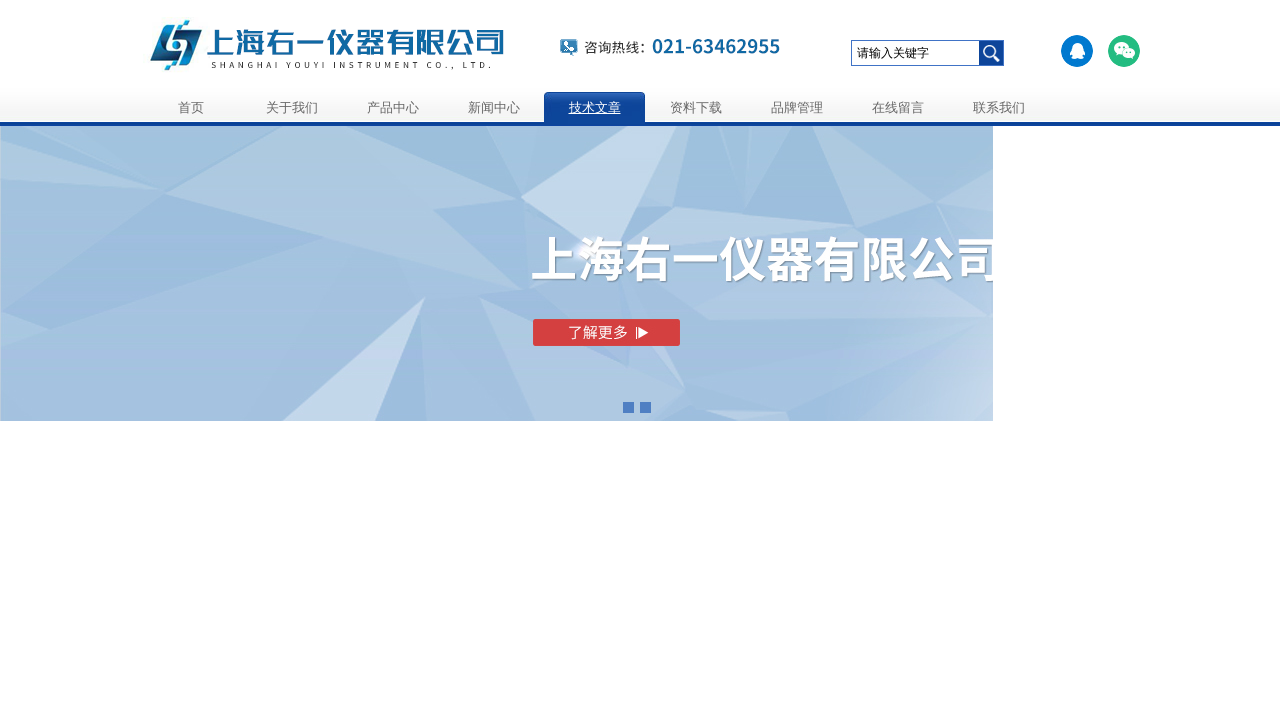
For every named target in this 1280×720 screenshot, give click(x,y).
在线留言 (898, 107)
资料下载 (696, 107)
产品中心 (393, 107)
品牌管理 (797, 107)
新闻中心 (494, 107)
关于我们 (292, 107)
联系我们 (999, 107)
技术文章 (595, 107)
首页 (191, 107)
